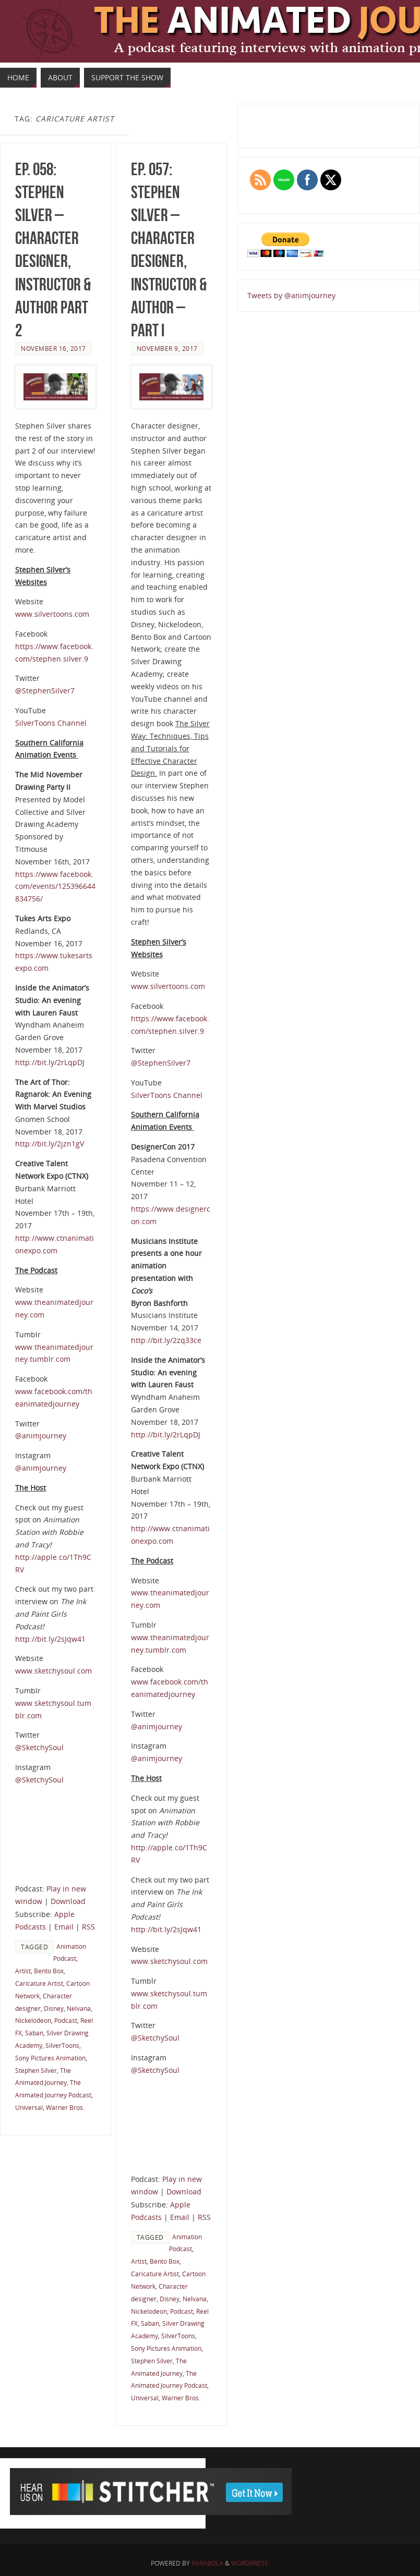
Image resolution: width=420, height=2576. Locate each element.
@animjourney (40, 1435)
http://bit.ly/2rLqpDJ (50, 1062)
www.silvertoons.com (52, 614)
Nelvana (79, 2008)
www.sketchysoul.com (53, 1671)
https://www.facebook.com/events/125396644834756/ (55, 886)
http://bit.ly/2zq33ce (166, 1340)
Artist (23, 1971)
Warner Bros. (65, 2107)
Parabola (207, 2563)
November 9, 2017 (167, 348)
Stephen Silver (36, 2070)
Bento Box (49, 1971)
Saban (34, 2033)
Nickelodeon (33, 2020)
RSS (88, 1927)
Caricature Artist (39, 1983)
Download (68, 1901)
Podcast (65, 2020)
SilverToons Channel (51, 723)
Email (64, 1927)
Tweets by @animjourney (291, 295)
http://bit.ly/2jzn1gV (49, 1144)
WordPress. (250, 2563)
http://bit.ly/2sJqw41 (50, 1639)
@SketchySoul (39, 1747)
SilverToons (62, 2045)
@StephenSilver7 (45, 690)
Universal (29, 2107)
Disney (54, 2008)
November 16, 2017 (53, 348)
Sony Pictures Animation (50, 2058)
